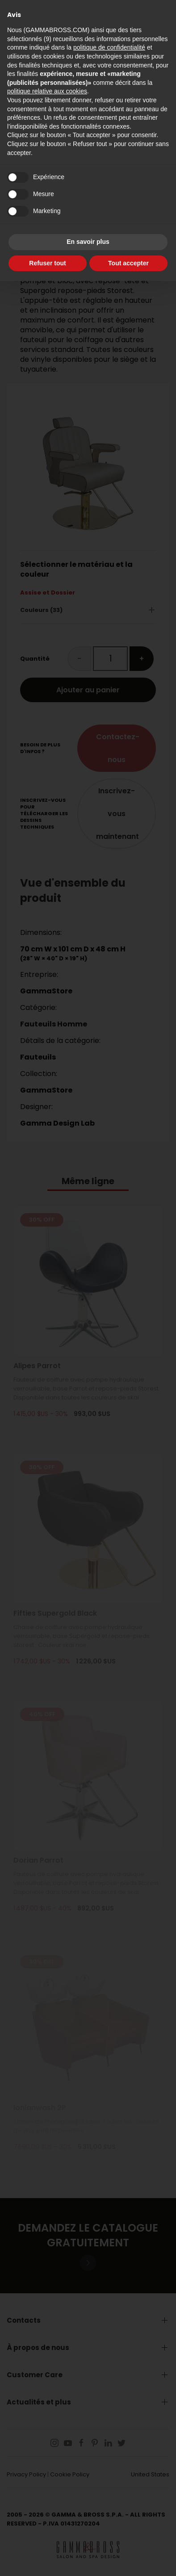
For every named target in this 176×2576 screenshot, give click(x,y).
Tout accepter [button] (128, 263)
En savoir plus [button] (88, 241)
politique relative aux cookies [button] (47, 91)
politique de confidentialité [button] (109, 47)
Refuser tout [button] (47, 263)
